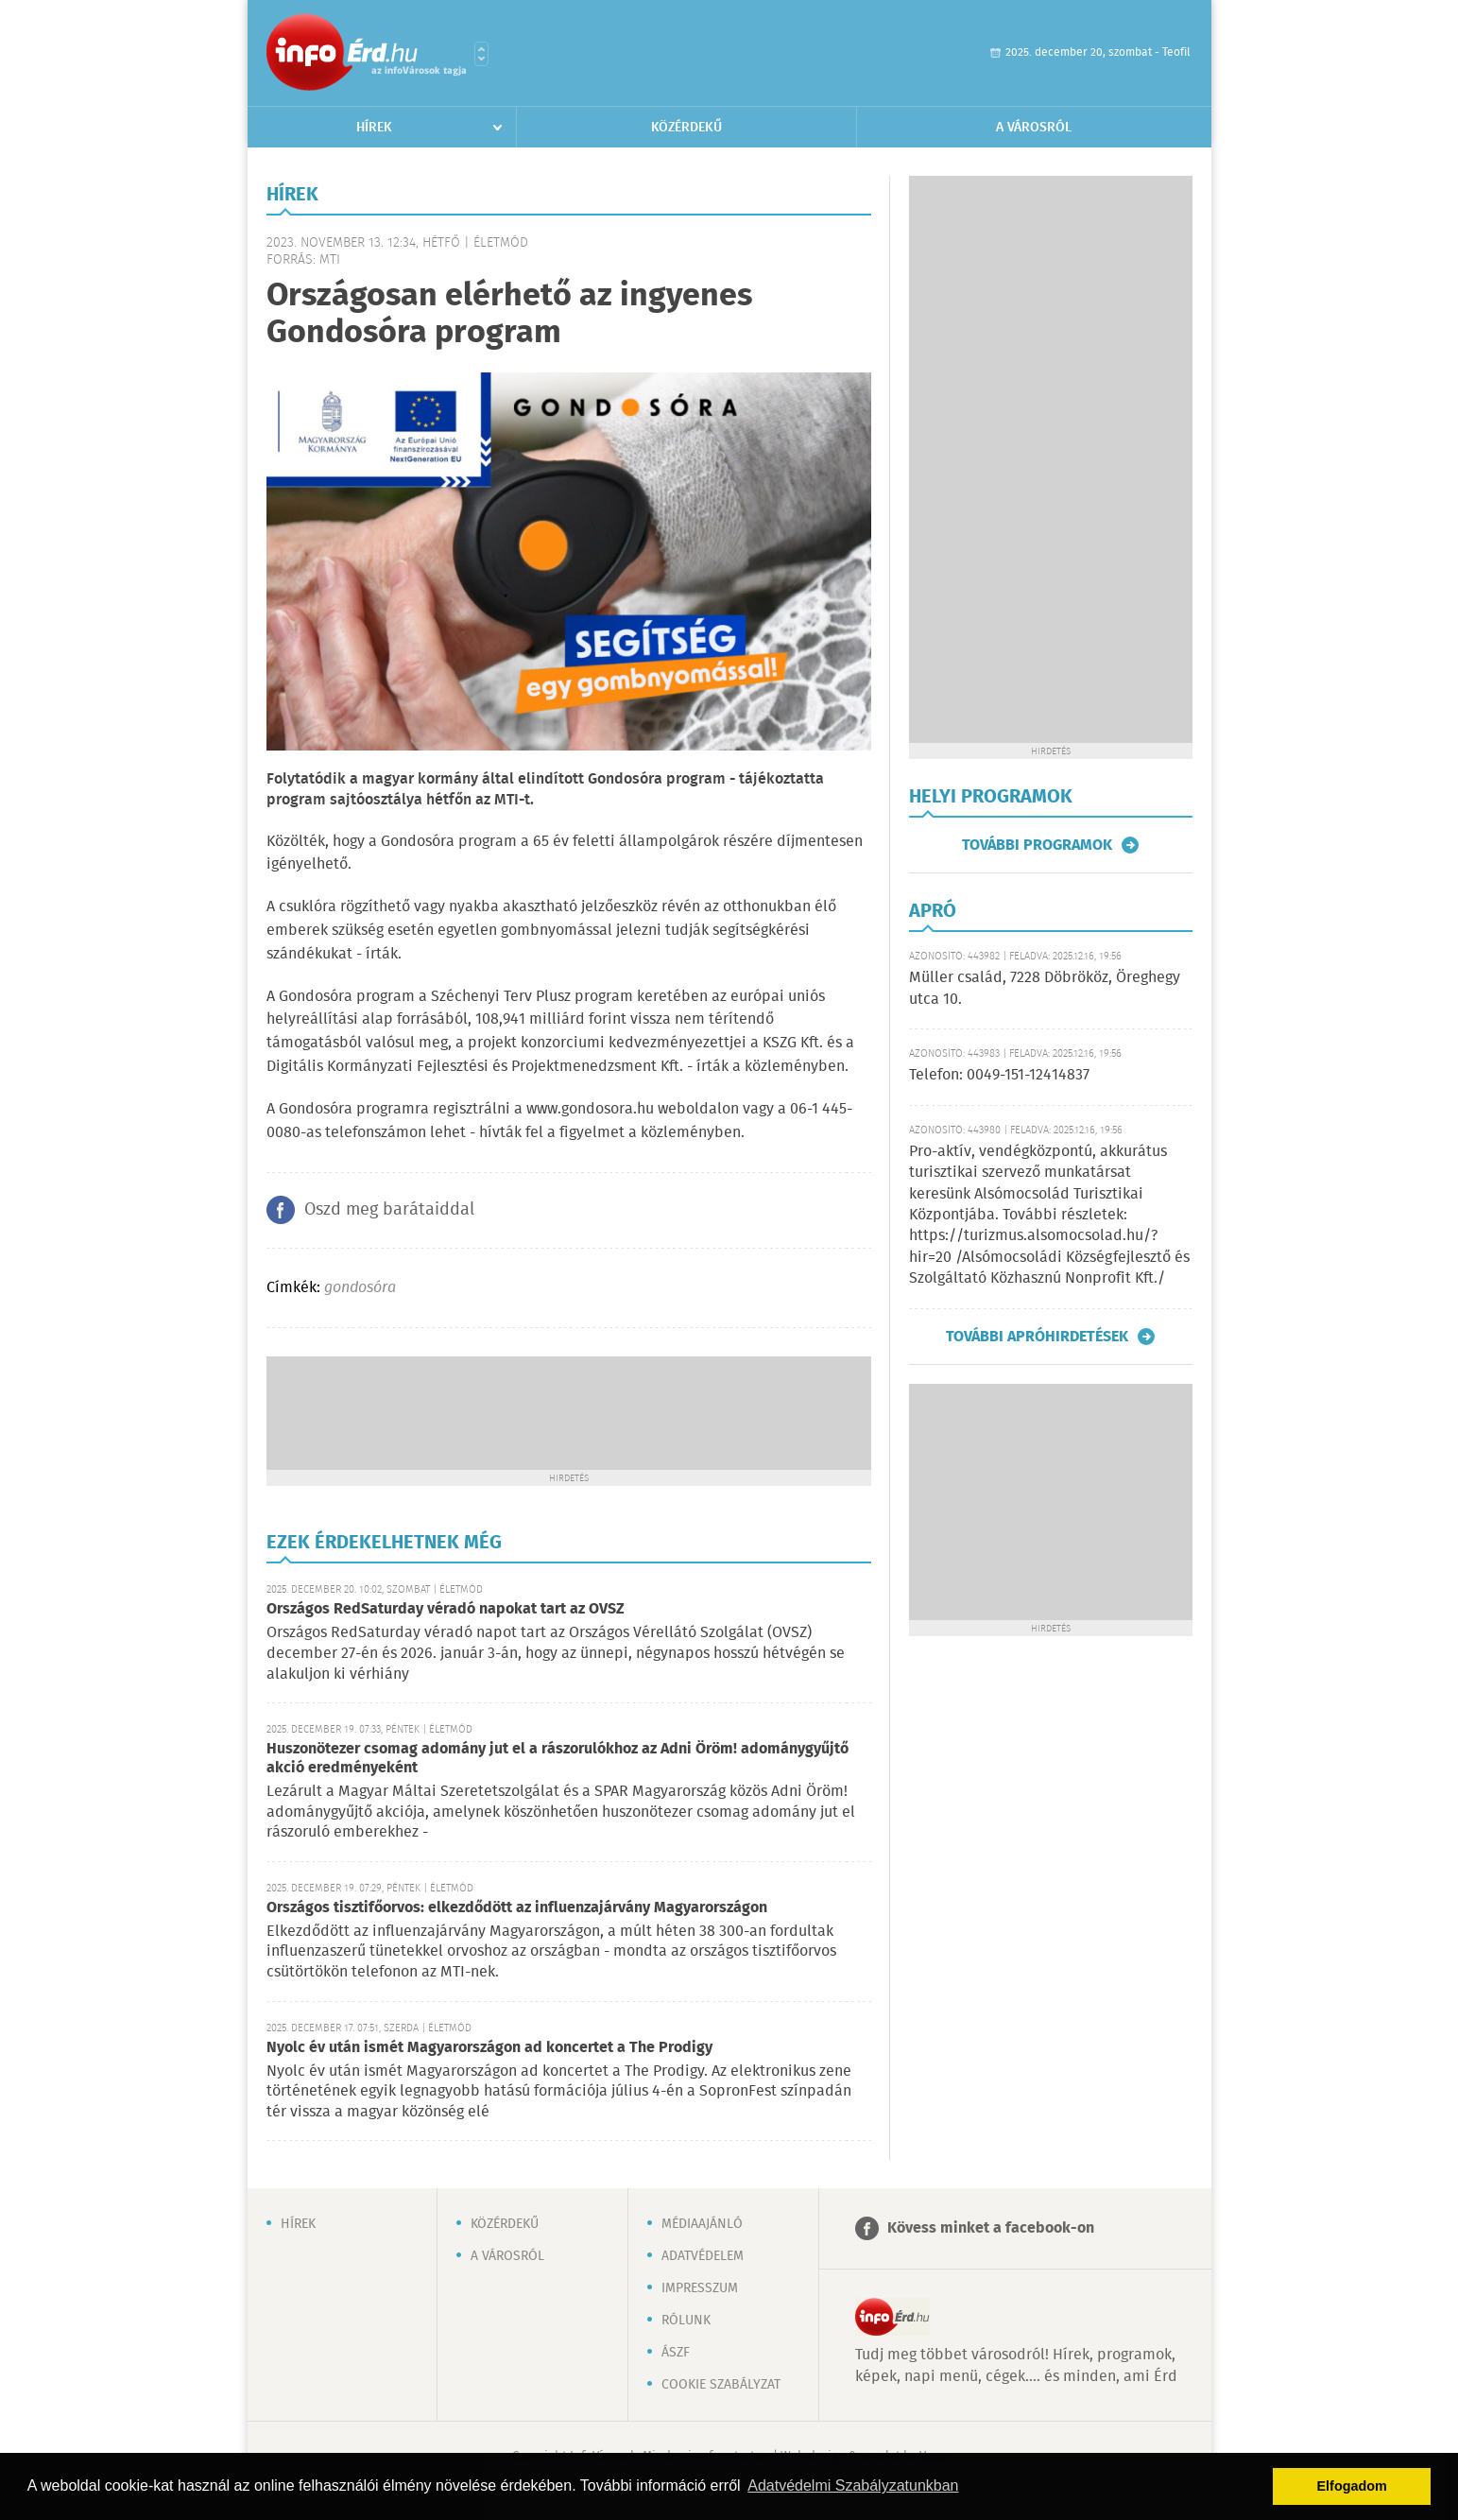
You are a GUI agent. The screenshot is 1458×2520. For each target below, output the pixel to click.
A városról (1034, 127)
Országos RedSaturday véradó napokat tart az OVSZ (445, 1609)
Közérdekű (686, 127)
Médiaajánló (702, 2224)
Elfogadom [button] (1352, 2486)
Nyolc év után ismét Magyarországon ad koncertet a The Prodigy (489, 2048)
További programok (1037, 845)
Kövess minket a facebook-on (990, 2228)
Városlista (481, 54)
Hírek (374, 127)
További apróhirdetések (1037, 1336)
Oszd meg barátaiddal (389, 1210)
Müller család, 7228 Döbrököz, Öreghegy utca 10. (1044, 988)
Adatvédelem (702, 2256)
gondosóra (360, 1288)
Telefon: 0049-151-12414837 (999, 1075)
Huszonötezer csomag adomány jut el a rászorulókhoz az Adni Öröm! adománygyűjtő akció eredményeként (557, 1758)
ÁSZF (675, 2352)
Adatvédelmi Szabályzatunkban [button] (852, 2485)
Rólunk (686, 2320)
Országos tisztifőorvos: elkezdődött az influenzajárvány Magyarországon (516, 1908)
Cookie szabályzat (720, 2384)
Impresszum (699, 2288)
